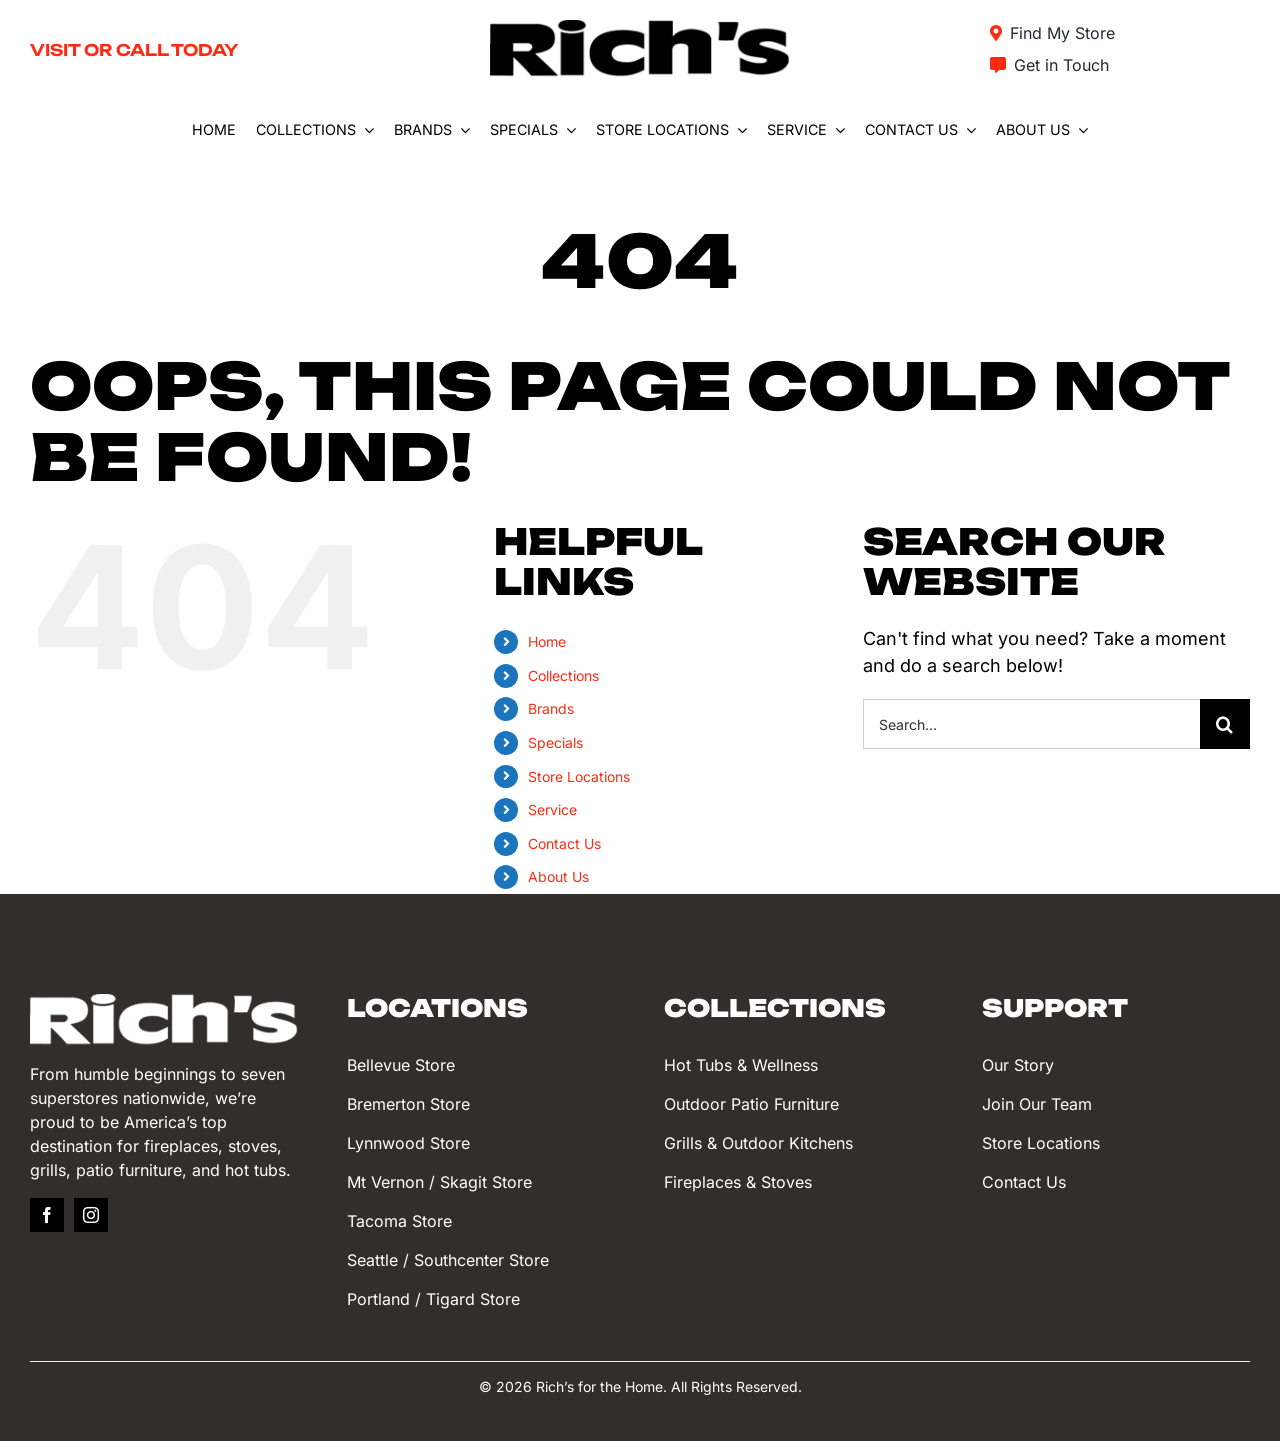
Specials (555, 742)
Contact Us (564, 843)
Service (552, 809)
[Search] (1225, 724)
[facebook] (47, 1215)
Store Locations (579, 776)
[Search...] (1031, 724)
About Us (558, 876)
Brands (551, 708)
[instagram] (91, 1215)
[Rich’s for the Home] (640, 28)
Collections (563, 675)
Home (547, 641)
